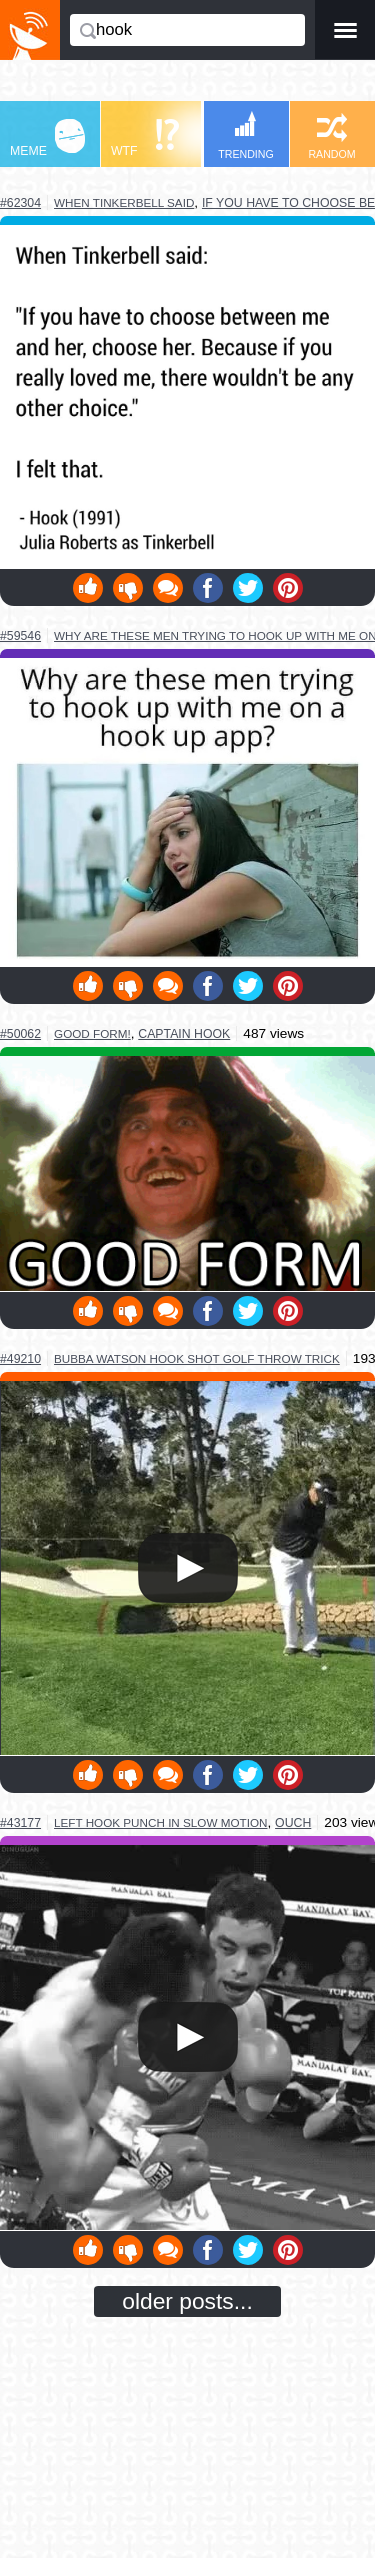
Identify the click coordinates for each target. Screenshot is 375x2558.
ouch (293, 1823)
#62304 (20, 203)
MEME (47, 138)
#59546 (20, 636)
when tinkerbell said (124, 202)
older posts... (187, 2301)
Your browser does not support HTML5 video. (188, 1568)
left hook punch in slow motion (160, 1822)
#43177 (20, 1823)
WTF (145, 138)
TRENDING (246, 135)
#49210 (20, 1359)
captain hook (184, 1034)
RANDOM (331, 136)
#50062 (20, 1034)
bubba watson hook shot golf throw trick (197, 1358)
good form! (92, 1033)
